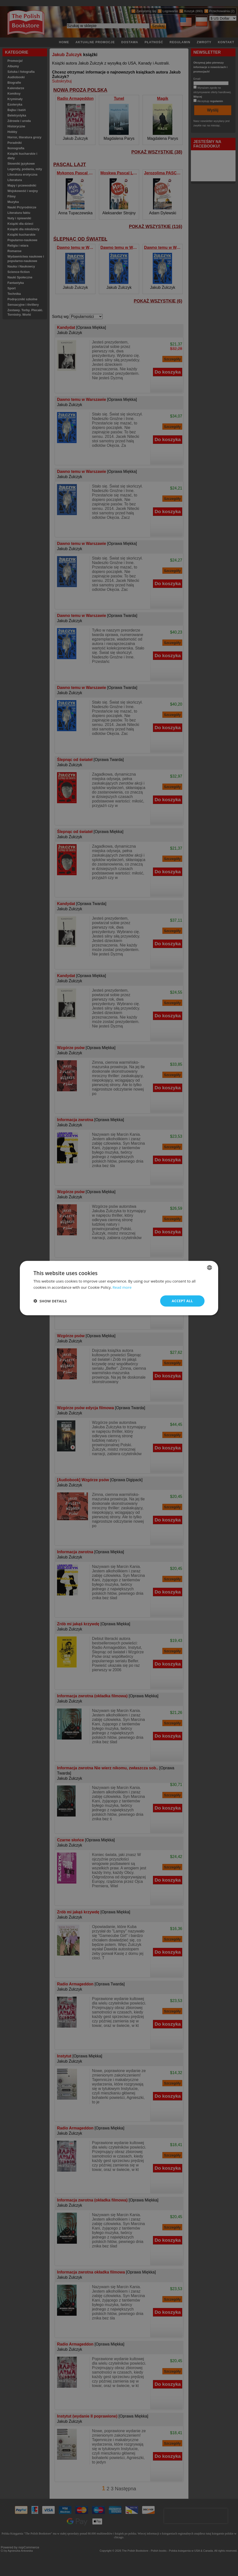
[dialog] (119, 1288)
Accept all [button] (182, 1300)
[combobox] (209, 1267)
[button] (50, 1301)
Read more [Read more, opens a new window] (122, 1287)
